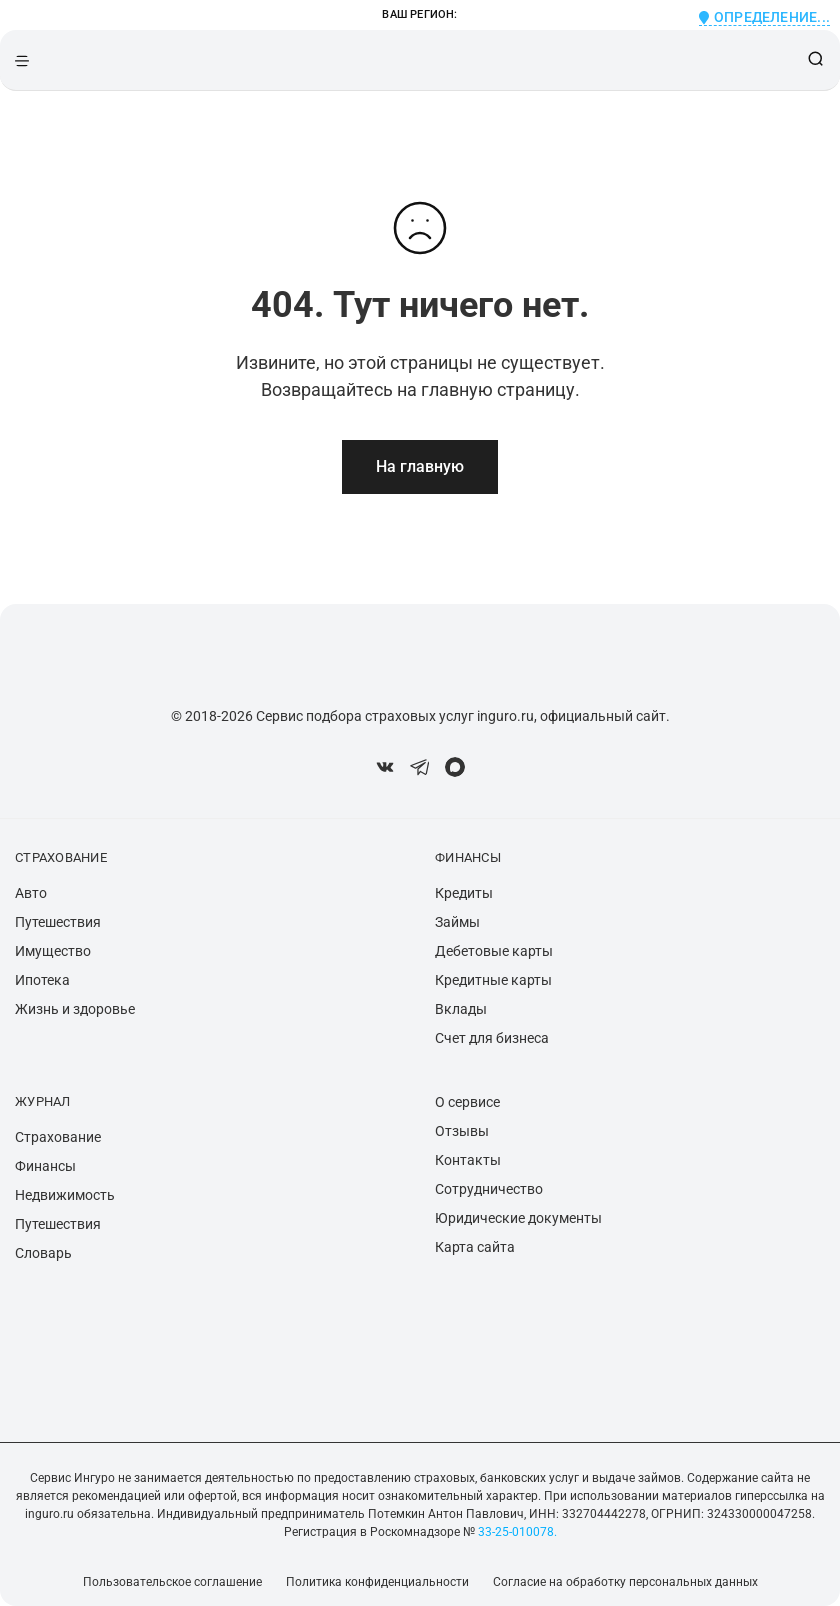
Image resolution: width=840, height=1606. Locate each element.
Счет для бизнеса (492, 1038)
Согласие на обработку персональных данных (625, 1582)
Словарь (43, 1253)
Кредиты (464, 893)
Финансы (45, 1166)
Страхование (58, 1137)
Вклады (461, 1009)
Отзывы (462, 1131)
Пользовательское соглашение (172, 1582)
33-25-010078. (516, 1532)
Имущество (53, 951)
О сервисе (467, 1102)
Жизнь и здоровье (75, 1009)
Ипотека (42, 980)
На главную (420, 466)
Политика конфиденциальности (377, 1582)
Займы (457, 922)
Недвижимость (65, 1195)
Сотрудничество (489, 1189)
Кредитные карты (493, 980)
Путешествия (58, 922)
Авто (31, 893)
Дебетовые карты (494, 951)
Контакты (468, 1160)
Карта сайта (475, 1247)
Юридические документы (518, 1218)
